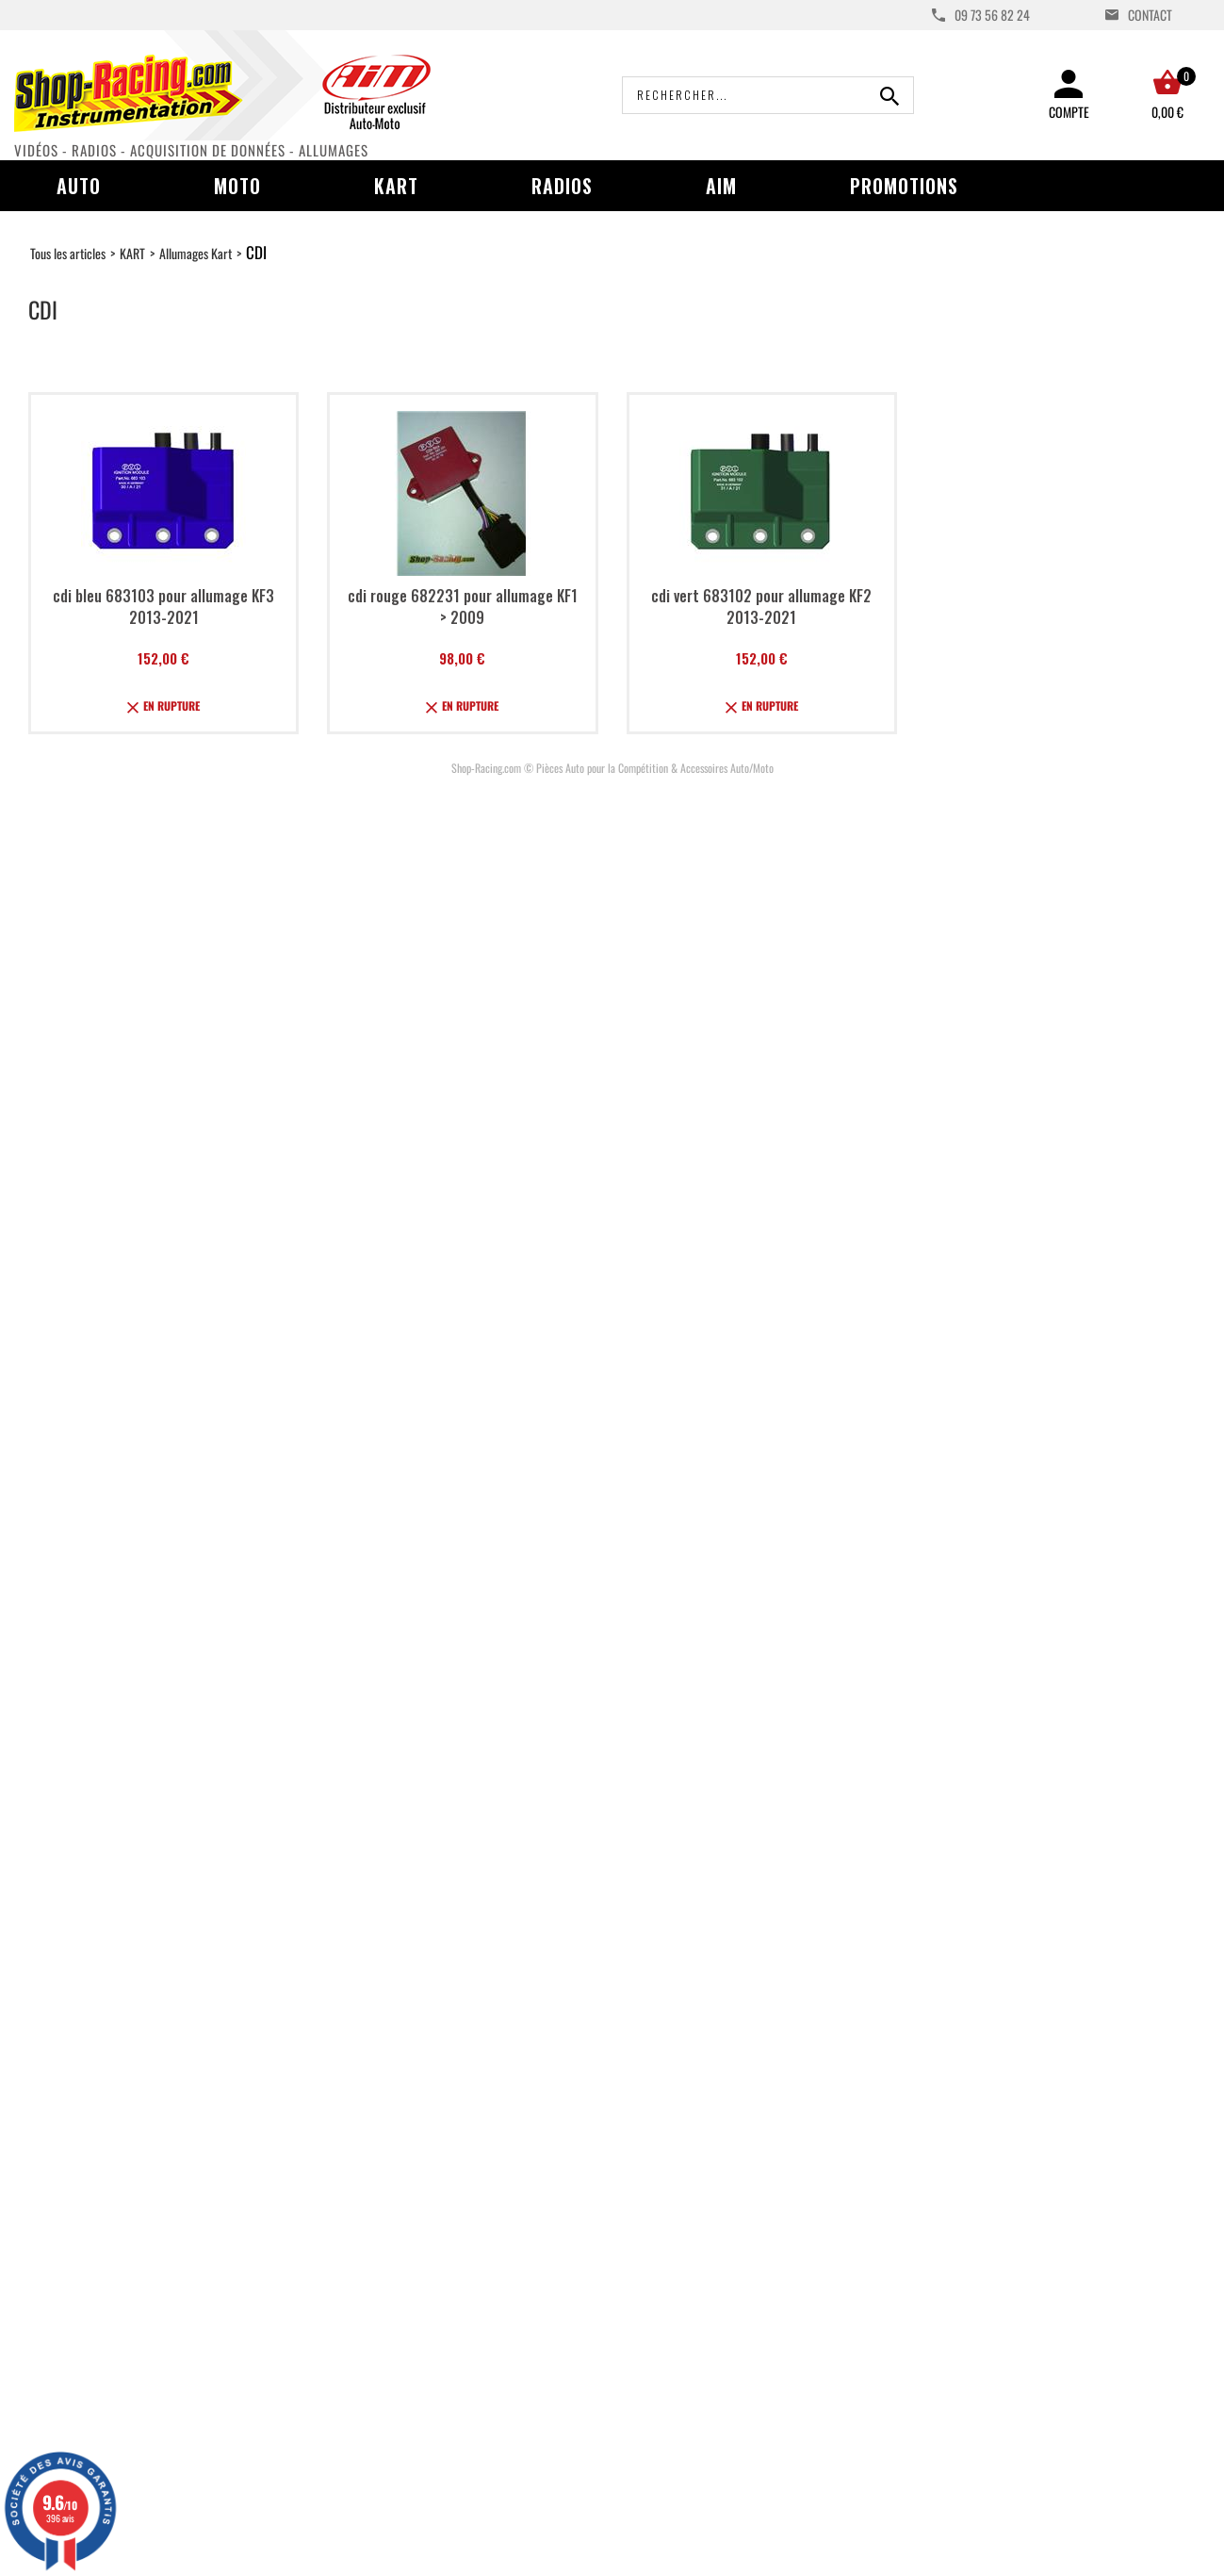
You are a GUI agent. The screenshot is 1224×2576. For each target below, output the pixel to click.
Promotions (904, 186)
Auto (79, 186)
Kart (396, 186)
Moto (237, 186)
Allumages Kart (195, 253)
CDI (256, 252)
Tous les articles (68, 253)
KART (132, 253)
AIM (721, 186)
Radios (562, 186)
